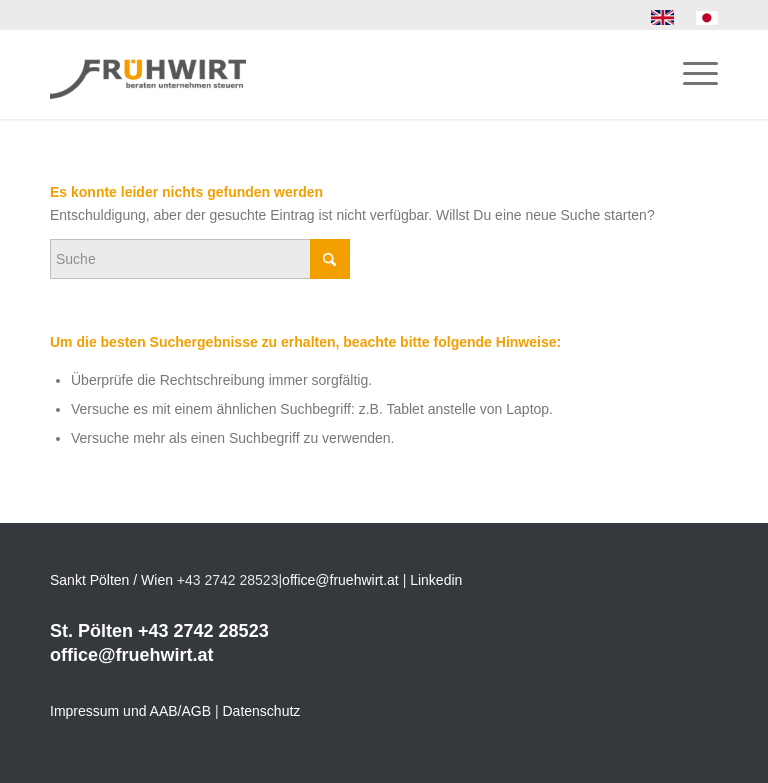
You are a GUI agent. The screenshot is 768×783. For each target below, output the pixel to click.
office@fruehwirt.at (340, 580)
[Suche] (200, 259)
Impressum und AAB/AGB (130, 711)
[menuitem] (663, 18)
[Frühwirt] (148, 74)
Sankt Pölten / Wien (111, 580)
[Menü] (690, 74)
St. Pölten (91, 631)
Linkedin (436, 580)
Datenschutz (262, 711)
